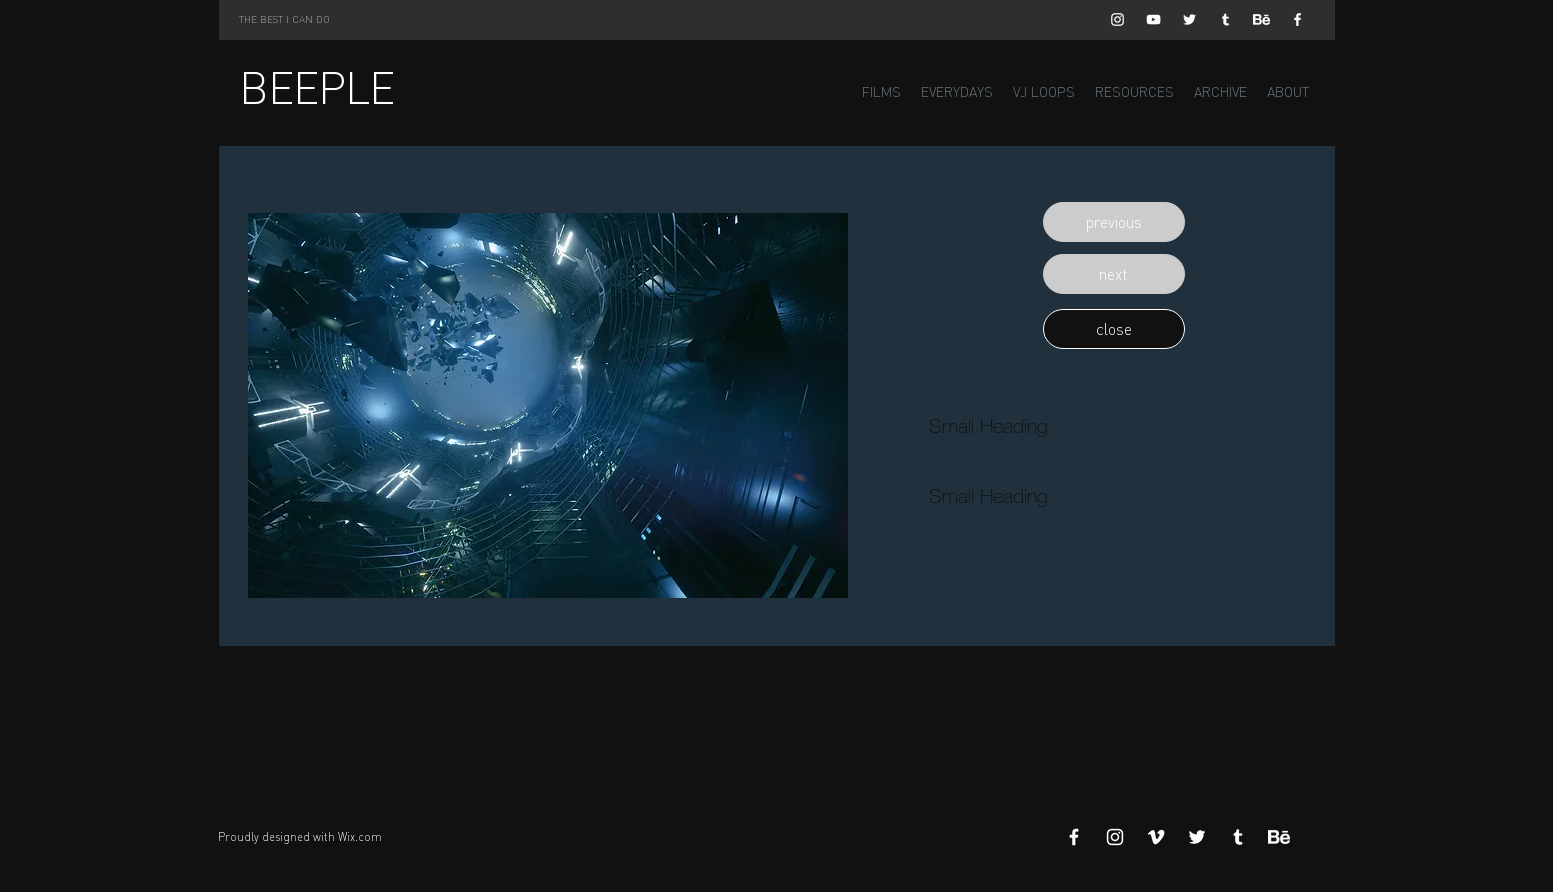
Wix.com (360, 837)
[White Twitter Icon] (1189, 19)
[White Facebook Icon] (1297, 19)
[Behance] (1261, 19)
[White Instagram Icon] (1117, 19)
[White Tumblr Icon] (1225, 19)
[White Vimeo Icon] (1156, 837)
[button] (1114, 222)
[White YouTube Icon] (1153, 19)
